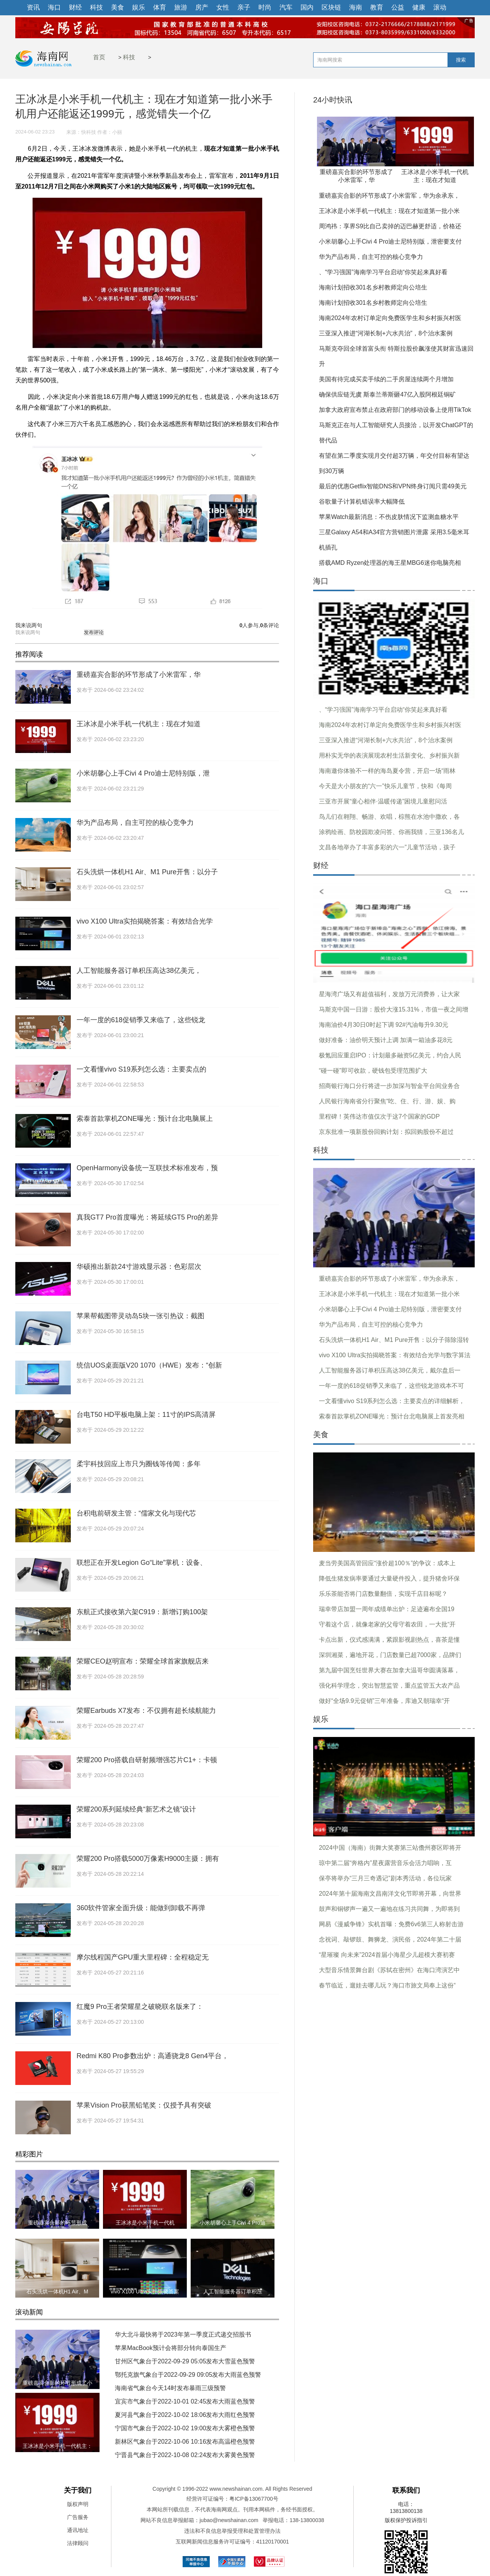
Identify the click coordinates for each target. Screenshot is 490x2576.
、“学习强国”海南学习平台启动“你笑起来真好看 (383, 272)
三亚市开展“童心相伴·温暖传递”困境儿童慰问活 (383, 801)
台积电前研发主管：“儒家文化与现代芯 (136, 1513)
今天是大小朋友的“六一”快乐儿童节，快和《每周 (385, 786)
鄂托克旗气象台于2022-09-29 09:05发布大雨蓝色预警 (188, 2374)
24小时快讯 (332, 100)
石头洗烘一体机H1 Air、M (57, 2291)
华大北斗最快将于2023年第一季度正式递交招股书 (183, 2334)
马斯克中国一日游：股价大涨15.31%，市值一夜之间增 (393, 1009)
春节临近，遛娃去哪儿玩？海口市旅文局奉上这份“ (387, 1985)
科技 (129, 57)
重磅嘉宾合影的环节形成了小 (57, 2383)
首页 (99, 57)
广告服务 (77, 2517)
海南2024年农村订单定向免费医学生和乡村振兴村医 (390, 318)
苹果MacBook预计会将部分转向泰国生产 (170, 2348)
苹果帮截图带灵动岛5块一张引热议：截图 (140, 1316)
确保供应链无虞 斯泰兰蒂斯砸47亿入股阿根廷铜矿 (387, 394)
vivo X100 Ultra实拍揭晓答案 (145, 2291)
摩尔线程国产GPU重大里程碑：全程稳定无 (143, 1957)
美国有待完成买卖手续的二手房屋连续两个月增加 (386, 379)
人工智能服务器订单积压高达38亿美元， (139, 970)
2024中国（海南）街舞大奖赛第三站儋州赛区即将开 (390, 1847)
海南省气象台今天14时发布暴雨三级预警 (170, 2388)
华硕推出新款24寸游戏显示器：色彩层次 (139, 1266)
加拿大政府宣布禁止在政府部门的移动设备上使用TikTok (395, 410)
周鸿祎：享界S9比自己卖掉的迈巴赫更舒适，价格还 (390, 226)
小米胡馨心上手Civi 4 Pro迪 (232, 2223)
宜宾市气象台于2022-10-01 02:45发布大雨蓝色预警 (185, 2401)
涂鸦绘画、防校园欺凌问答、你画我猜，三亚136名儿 (391, 832)
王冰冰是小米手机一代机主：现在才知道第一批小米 (389, 211)
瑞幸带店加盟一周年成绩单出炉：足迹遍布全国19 (386, 1609)
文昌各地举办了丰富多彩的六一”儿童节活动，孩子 (387, 847)
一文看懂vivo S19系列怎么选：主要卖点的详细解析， (392, 1401)
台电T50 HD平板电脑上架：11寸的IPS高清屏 (146, 1414)
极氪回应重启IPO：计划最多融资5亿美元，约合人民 (390, 1055)
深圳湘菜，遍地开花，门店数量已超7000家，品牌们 (390, 1655)
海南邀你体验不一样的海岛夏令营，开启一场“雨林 (387, 771)
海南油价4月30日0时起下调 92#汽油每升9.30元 (383, 1024)
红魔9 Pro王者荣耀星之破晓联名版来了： (140, 2006)
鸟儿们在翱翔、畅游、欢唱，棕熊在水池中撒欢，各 (389, 816)
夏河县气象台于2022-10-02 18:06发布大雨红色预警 (185, 2415)
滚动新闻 (29, 2312)
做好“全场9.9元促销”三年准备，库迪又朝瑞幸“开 (384, 1701)
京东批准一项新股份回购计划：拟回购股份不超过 (386, 1132)
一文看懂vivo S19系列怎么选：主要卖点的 (141, 1069)
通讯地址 (77, 2530)
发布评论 (94, 632)
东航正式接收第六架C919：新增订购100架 (142, 1612)
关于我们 (77, 2490)
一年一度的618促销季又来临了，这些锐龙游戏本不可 (391, 1385)
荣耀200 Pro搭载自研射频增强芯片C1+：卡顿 (147, 1760)
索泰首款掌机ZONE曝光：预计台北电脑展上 (145, 1118)
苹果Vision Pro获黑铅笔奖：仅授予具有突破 (144, 2105)
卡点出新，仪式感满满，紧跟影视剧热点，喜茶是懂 (389, 1639)
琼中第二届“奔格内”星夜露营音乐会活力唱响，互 (385, 1863)
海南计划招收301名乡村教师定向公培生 (373, 287)
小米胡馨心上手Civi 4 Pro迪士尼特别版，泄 (143, 773)
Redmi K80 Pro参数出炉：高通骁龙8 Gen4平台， (153, 2056)
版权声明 (77, 2504)
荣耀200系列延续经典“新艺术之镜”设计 (136, 1809)
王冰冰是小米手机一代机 (145, 2223)
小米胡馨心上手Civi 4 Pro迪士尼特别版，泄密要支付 (390, 241)
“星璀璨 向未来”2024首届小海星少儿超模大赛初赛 (387, 1955)
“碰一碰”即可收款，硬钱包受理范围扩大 (373, 1070)
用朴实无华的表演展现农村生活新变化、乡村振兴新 (389, 755)
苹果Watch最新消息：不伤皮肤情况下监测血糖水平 (389, 517)
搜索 (461, 60)
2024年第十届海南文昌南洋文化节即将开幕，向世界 (390, 1893)
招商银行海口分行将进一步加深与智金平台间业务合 (389, 1086)
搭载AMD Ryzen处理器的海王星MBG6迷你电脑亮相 (390, 562)
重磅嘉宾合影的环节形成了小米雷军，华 (139, 674)
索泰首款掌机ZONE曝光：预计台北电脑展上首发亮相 (391, 1416)
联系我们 (406, 2490)
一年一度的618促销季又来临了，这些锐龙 (141, 1020)
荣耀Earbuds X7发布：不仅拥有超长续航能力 (146, 1710)
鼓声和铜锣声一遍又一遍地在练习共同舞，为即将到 (389, 1909)
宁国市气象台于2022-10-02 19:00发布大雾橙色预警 (185, 2428)
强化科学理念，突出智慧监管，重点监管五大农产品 (389, 1685)
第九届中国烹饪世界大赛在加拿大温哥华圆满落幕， (389, 1670)
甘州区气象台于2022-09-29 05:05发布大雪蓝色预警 (185, 2361)
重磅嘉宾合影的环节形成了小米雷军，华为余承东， (389, 195)
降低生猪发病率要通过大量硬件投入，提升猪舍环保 (389, 1578)
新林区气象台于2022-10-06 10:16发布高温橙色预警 (185, 2441)
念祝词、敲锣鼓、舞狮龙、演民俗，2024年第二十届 (390, 1939)
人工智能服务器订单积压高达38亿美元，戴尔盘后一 (390, 1370)
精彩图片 (29, 2154)
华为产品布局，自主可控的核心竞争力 (135, 822)
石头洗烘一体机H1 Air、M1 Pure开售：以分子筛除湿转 (394, 1340)
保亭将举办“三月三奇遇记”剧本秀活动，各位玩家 (385, 1878)
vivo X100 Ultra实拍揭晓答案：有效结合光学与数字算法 (395, 1355)
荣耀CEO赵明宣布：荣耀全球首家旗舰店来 (143, 1661)
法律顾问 (77, 2543)
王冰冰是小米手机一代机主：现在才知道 (139, 724)
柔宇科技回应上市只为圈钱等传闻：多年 (139, 1464)
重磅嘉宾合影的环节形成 (57, 2223)
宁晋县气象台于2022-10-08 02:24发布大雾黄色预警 (185, 2455)
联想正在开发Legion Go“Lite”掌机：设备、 (142, 1562)
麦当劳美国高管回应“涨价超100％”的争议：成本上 (387, 1563)
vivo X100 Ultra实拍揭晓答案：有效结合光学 (145, 921)
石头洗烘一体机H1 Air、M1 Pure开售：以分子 (147, 872)
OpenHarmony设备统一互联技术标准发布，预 (147, 1168)
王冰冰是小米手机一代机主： (57, 2446)
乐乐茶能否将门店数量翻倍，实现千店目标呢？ (383, 1593)
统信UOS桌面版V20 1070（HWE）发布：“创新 (149, 1365)
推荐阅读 (29, 654)
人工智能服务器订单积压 (232, 2291)
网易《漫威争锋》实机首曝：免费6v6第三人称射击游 (391, 1924)
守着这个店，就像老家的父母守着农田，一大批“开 (387, 1624)
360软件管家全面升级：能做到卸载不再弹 (141, 1908)
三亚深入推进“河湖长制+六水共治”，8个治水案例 (385, 333)
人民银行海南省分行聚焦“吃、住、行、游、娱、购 (387, 1101)
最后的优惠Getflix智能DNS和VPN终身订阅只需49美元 (393, 486)
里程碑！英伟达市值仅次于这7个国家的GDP (379, 1116)
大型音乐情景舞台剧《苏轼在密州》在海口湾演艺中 (389, 1970)
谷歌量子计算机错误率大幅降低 (362, 501)
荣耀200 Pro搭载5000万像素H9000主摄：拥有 (148, 1858)
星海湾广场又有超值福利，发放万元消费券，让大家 (389, 994)
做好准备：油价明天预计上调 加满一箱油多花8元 (385, 1040)
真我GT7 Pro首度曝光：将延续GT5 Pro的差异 (147, 1217)
